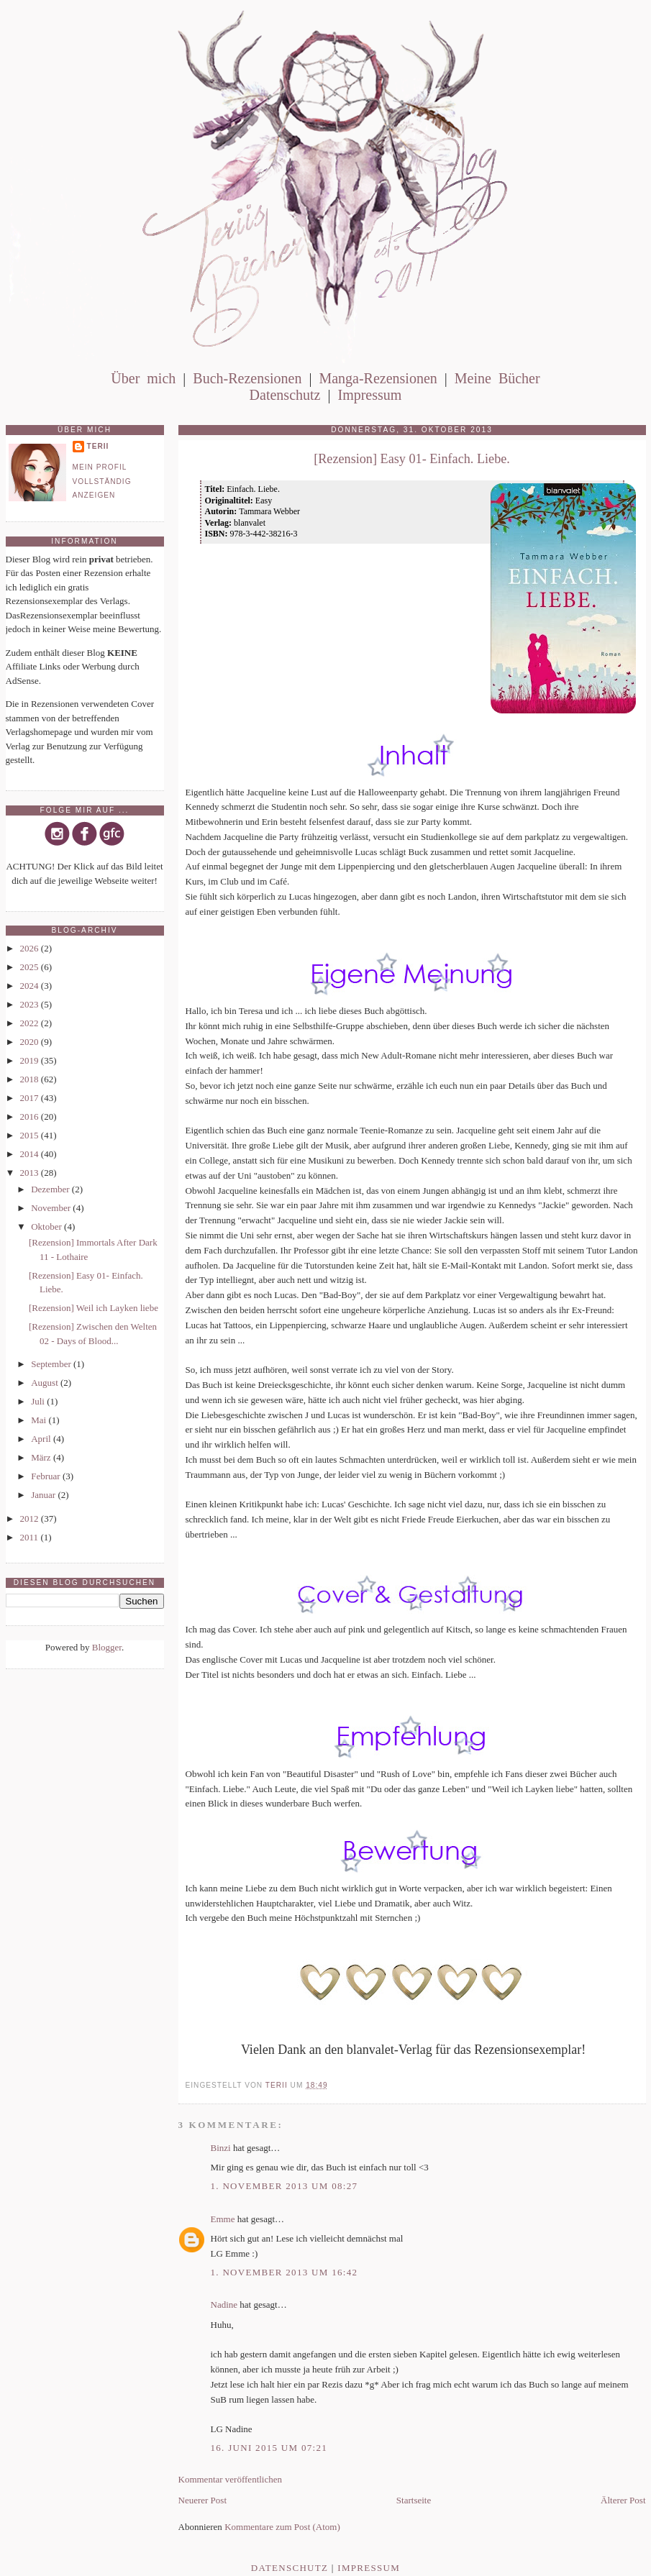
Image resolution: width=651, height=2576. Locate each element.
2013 (30, 1172)
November (52, 1207)
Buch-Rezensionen (247, 378)
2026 (30, 948)
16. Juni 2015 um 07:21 (269, 2447)
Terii (98, 446)
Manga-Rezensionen (378, 378)
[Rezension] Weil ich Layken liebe (93, 1307)
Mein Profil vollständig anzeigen (102, 481)
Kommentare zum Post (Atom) (282, 2526)
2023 (30, 1004)
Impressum (369, 395)
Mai (39, 1420)
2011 (30, 1537)
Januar (44, 1494)
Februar (47, 1476)
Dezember (51, 1189)
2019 (30, 1060)
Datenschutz (285, 395)
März (42, 1457)
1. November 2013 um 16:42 (284, 2272)
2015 (30, 1135)
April (42, 1438)
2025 (30, 967)
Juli (39, 1401)
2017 (30, 1097)
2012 (30, 1518)
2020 (30, 1041)
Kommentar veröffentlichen (230, 2479)
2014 (30, 1153)
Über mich (143, 378)
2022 (30, 1023)
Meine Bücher (497, 378)
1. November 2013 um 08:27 (284, 2185)
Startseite (413, 2500)
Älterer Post (623, 2500)
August (45, 1382)
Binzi (221, 2147)
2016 (30, 1116)
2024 (30, 985)
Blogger (107, 1647)
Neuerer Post (202, 2500)
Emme (223, 2219)
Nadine (224, 2304)
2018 (30, 1079)
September (52, 1363)
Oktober (47, 1226)
